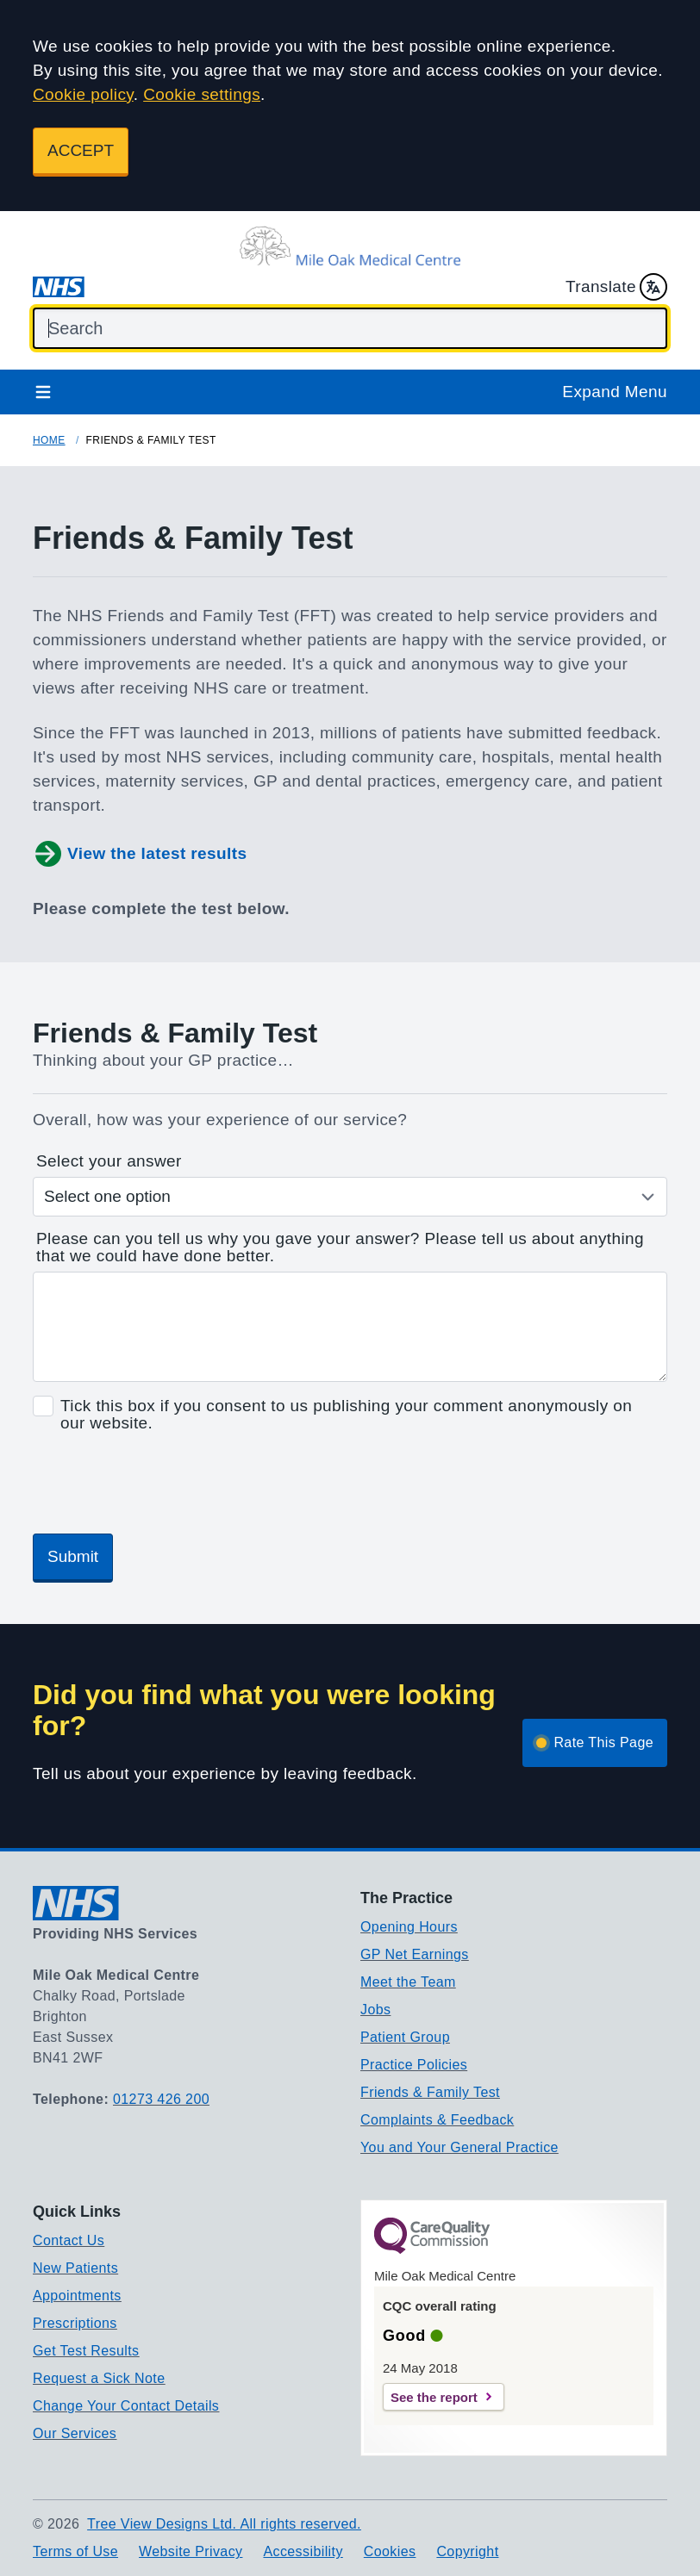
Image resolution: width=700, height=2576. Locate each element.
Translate (616, 287)
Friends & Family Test (430, 2092)
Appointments (77, 2295)
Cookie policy (83, 94)
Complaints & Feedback (437, 2119)
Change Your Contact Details (126, 2406)
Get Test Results (86, 2350)
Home (49, 440)
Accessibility (302, 2551)
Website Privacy (190, 2551)
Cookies (390, 2551)
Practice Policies (413, 2064)
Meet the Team (408, 1982)
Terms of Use (75, 2551)
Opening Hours (409, 1927)
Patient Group (405, 2037)
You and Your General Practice (459, 2147)
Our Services (74, 2433)
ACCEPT (80, 150)
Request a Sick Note (99, 2378)
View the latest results (140, 853)
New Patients (75, 2268)
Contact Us (68, 2240)
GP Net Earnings (414, 1954)
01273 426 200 (161, 2099)
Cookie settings (201, 94)
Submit (72, 1556)
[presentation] (164, 1486)
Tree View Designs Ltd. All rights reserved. (224, 2524)
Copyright (467, 2551)
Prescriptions (75, 2323)
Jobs (375, 2009)
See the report (434, 2397)
